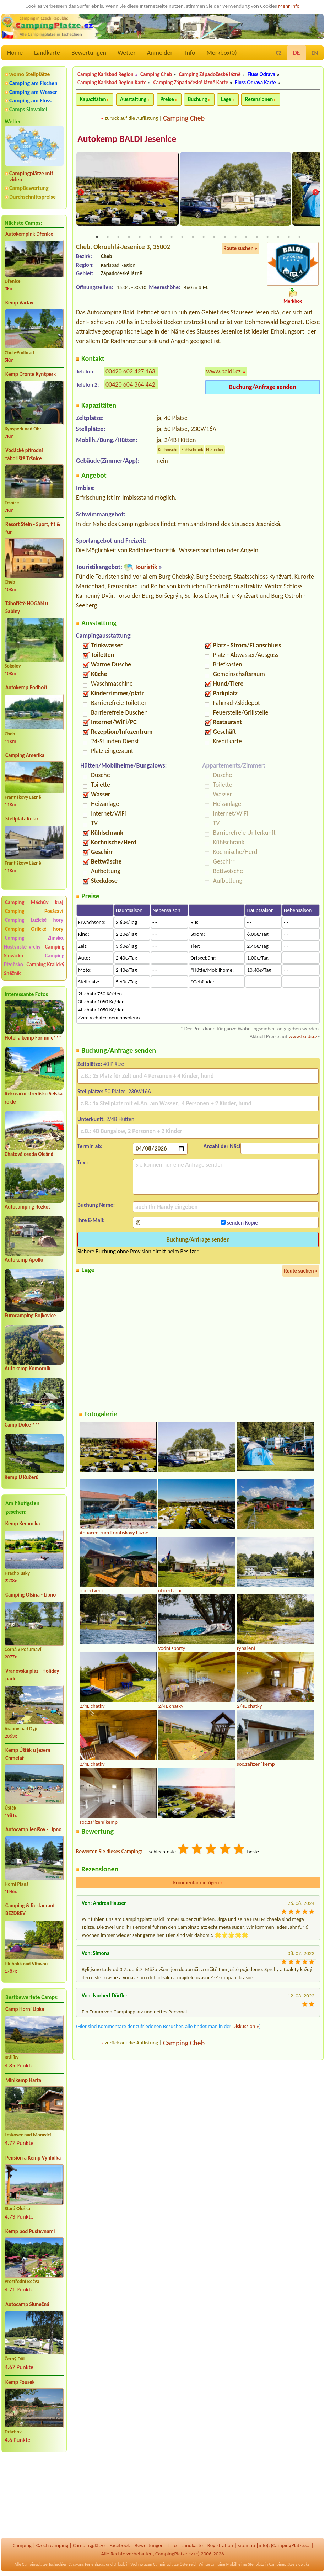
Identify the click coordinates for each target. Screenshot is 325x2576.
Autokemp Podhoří (26, 687)
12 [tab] (214, 237)
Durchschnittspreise (32, 196)
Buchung (197, 99)
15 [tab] (246, 237)
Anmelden (160, 53)
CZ (278, 52)
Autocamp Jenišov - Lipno (33, 1829)
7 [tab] (160, 237)
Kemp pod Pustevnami (30, 2231)
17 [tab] (267, 237)
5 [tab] (139, 237)
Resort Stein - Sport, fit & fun (32, 528)
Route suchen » (240, 249)
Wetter (127, 53)
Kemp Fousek (20, 2382)
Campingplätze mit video (31, 176)
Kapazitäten (93, 99)
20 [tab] (299, 237)
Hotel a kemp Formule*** (33, 1038)
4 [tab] (128, 237)
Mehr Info (289, 6)
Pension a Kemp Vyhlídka (33, 2158)
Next (315, 193)
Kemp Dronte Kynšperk (30, 374)
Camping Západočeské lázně (209, 74)
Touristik (146, 568)
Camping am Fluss (30, 100)
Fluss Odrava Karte (255, 82)
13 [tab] (224, 237)
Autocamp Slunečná (27, 2304)
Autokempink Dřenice (29, 234)
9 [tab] (182, 237)
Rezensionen (259, 99)
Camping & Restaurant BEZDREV (30, 1909)
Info (190, 53)
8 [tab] (171, 237)
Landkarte (47, 53)
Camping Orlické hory (34, 929)
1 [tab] (97, 237)
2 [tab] (107, 237)
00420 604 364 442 (130, 385)
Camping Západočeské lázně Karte (190, 82)
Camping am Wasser (33, 92)
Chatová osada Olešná (29, 1154)
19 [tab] (288, 237)
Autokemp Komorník (27, 1368)
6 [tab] (150, 237)
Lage (226, 99)
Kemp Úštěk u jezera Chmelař (27, 1754)
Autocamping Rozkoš (27, 1207)
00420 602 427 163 (130, 372)
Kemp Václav (19, 302)
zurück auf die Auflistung (131, 118)
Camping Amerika (24, 755)
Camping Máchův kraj (34, 902)
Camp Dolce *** (22, 1425)
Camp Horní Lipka (24, 2009)
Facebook (119, 2545)
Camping (21, 2545)
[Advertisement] (34, 2496)
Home (15, 53)
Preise (167, 99)
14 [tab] (235, 237)
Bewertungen (88, 53)
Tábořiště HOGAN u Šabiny (26, 607)
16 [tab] (256, 237)
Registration (220, 2545)
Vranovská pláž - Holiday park (32, 1675)
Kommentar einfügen (198, 1883)
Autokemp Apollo (24, 1260)
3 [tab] (118, 237)
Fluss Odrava (262, 74)
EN (315, 52)
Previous (80, 193)
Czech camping (52, 2545)
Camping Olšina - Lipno (30, 1595)
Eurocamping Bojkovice (30, 1315)
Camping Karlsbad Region (105, 74)
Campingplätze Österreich (175, 2564)
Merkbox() (221, 53)
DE (296, 53)
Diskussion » (245, 2027)
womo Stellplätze (29, 74)
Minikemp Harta (23, 2080)
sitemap (246, 2545)
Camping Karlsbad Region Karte (112, 82)
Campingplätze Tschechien (44, 2564)
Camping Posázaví (34, 911)
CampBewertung (29, 188)
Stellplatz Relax (22, 819)
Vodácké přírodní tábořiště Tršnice (24, 454)
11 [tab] (203, 237)
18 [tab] (278, 237)
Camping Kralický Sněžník (34, 969)
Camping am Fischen (33, 83)
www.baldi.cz (223, 372)
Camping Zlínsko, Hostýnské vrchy (34, 942)
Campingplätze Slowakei (289, 2564)
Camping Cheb (156, 74)
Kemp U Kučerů (22, 1477)
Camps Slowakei (28, 109)
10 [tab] (192, 237)
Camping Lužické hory (34, 920)
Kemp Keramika (22, 1523)
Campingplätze (89, 2545)
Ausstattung (133, 99)
